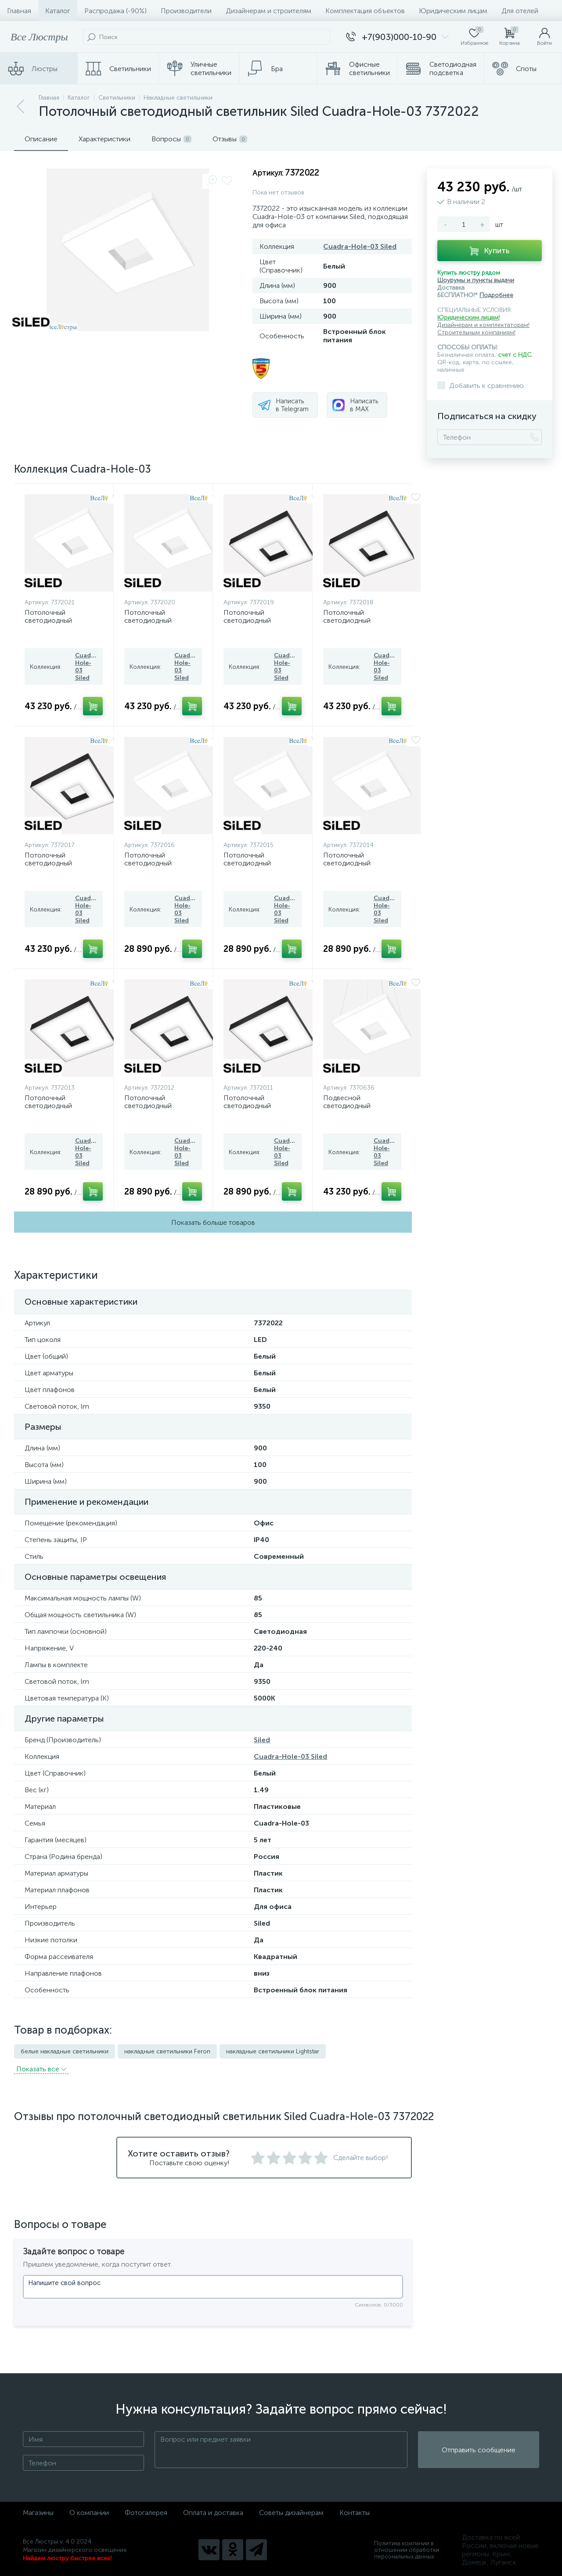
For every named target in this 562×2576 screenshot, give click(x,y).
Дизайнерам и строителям (268, 11)
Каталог (57, 11)
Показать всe (41, 2069)
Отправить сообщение (478, 2450)
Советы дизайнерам (291, 2512)
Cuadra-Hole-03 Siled (359, 246)
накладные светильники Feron (167, 2051)
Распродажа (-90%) (115, 11)
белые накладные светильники (64, 2051)
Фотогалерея (146, 2512)
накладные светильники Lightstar (272, 2051)
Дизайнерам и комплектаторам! (483, 325)
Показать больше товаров (213, 1222)
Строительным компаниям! (476, 332)
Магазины (38, 2512)
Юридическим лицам (453, 11)
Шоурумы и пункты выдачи (475, 280)
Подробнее (496, 295)
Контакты (354, 2512)
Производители (186, 11)
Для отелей (519, 11)
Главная (19, 11)
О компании (89, 2512)
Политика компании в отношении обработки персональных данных (406, 2550)
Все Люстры (39, 37)
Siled (262, 1740)
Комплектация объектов (365, 11)
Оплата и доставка (213, 2512)
